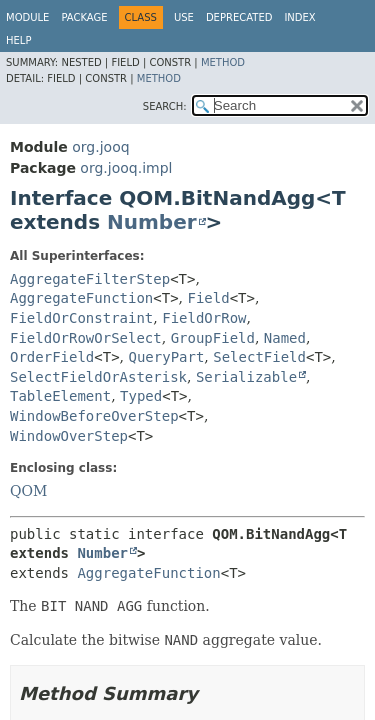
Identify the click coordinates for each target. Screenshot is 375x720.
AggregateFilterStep (90, 279)
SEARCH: (165, 106)
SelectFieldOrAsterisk (98, 377)
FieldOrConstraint (81, 318)
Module (27, 17)
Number (152, 222)
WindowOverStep (69, 436)
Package (84, 17)
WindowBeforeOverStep (94, 416)
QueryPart (167, 357)
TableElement (60, 396)
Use (184, 17)
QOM (28, 491)
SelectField (259, 357)
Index (299, 17)
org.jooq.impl (126, 168)
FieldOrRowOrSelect (86, 338)
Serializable (246, 377)
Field (209, 298)
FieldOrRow (204, 318)
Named (285, 338)
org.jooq (100, 147)
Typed (141, 396)
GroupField (213, 338)
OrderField (52, 357)
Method (223, 62)
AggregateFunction (81, 298)
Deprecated (239, 17)
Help (18, 40)
